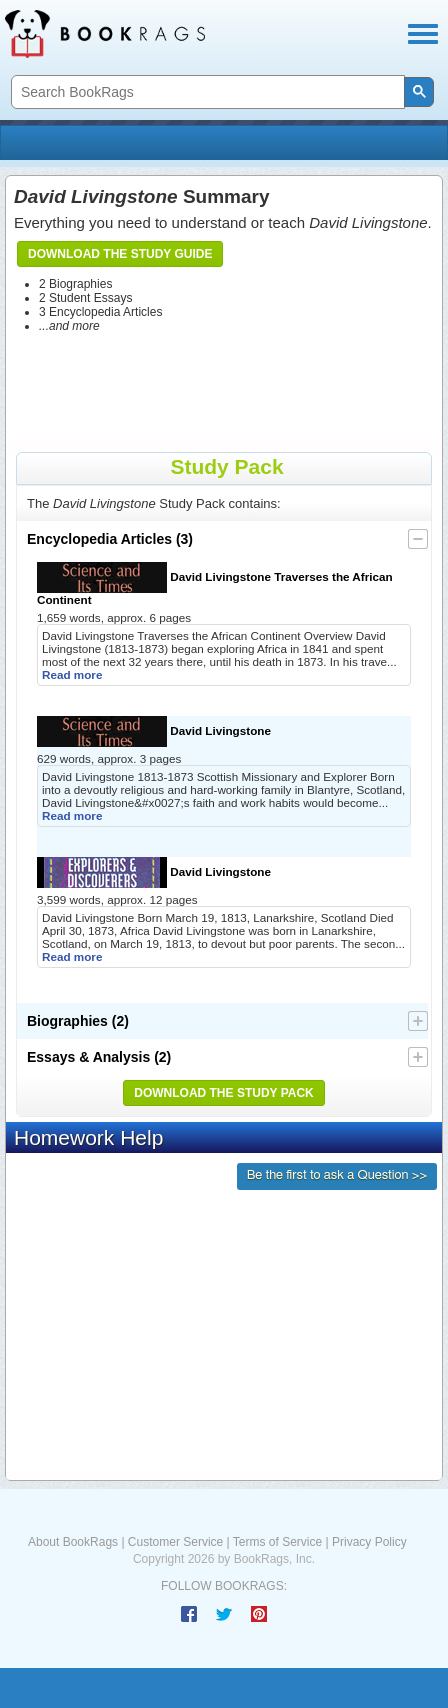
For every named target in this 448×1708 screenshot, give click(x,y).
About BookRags (73, 1542)
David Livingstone (154, 731)
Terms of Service (277, 1542)
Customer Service (175, 1542)
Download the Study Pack (224, 1093)
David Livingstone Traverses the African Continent (215, 584)
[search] (206, 92)
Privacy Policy (369, 1542)
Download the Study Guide (120, 254)
